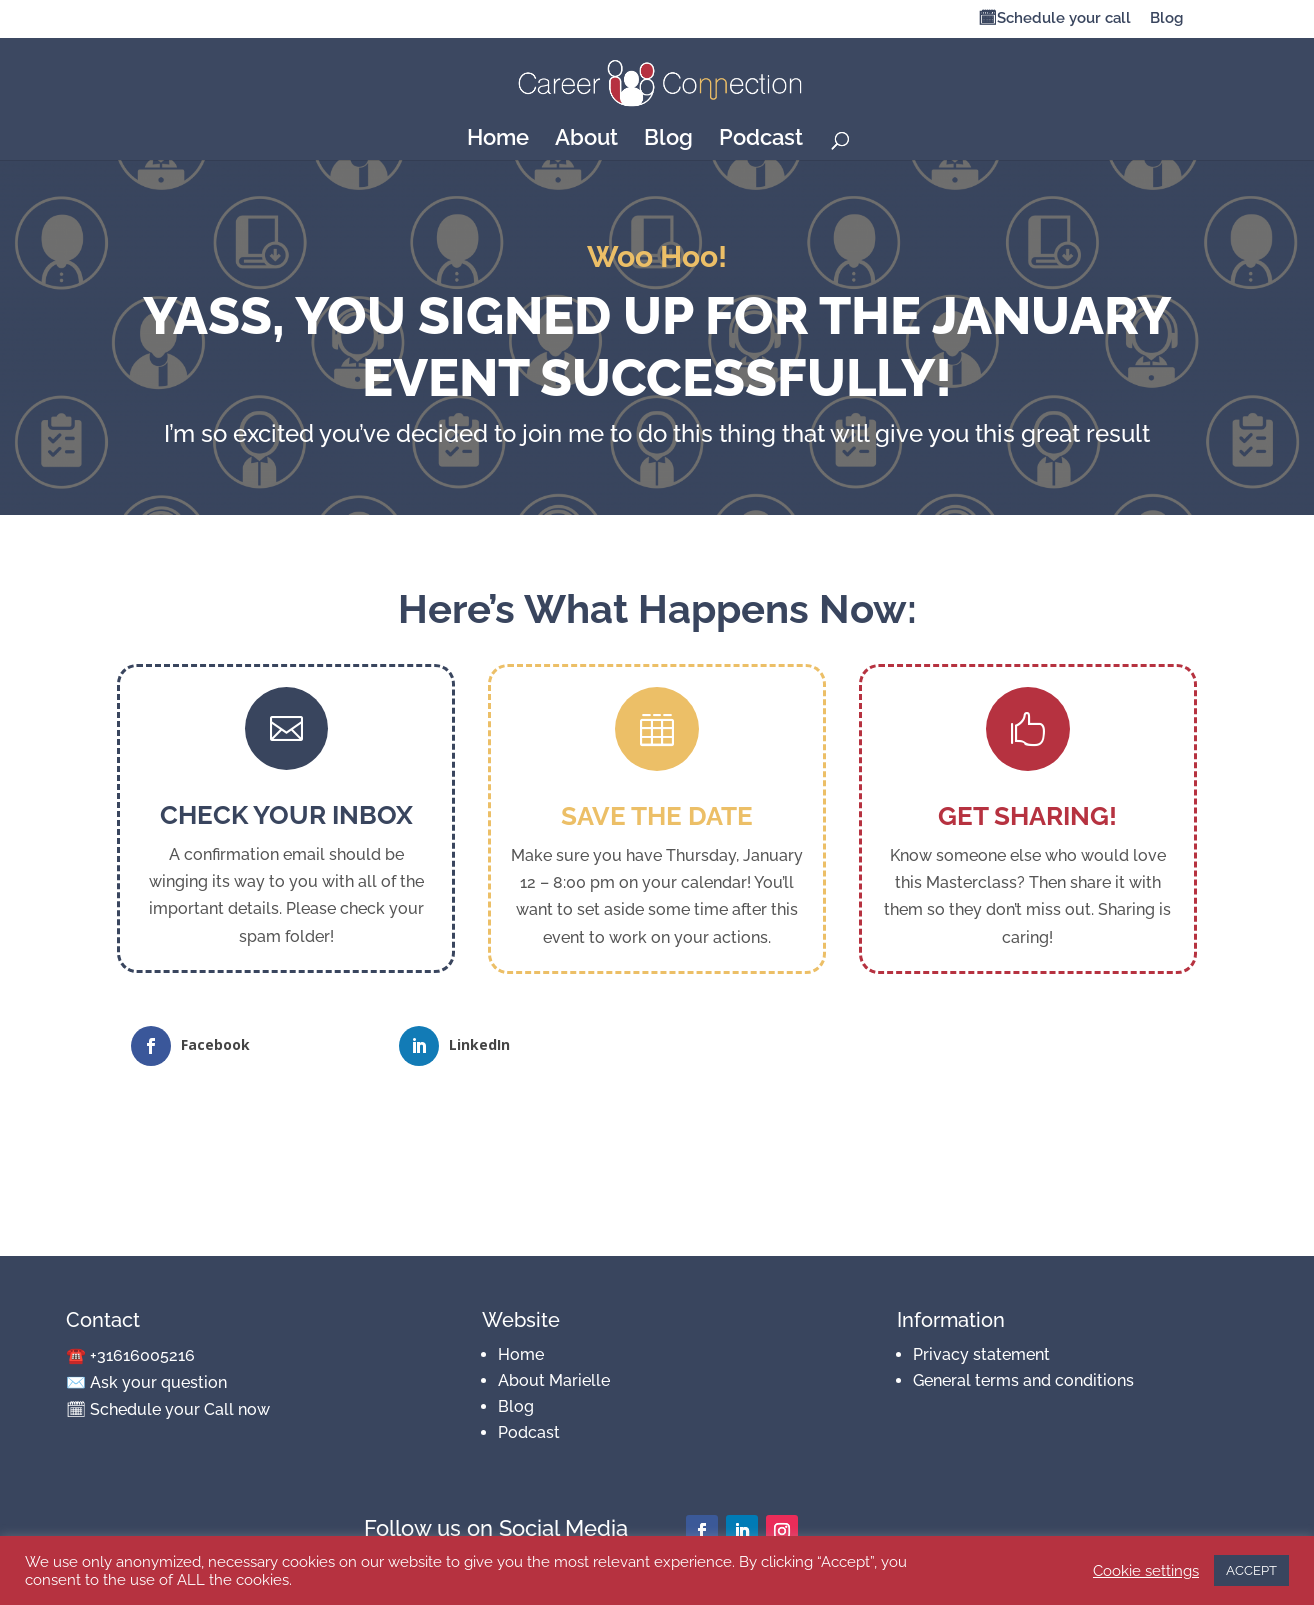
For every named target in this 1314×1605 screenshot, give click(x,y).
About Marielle (554, 1380)
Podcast (761, 140)
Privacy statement (981, 1354)
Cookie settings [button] (1146, 1570)
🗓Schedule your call (1054, 19)
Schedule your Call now (180, 1409)
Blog (1166, 19)
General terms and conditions (1023, 1380)
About (586, 140)
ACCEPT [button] (1251, 1570)
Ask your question (158, 1382)
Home (498, 140)
